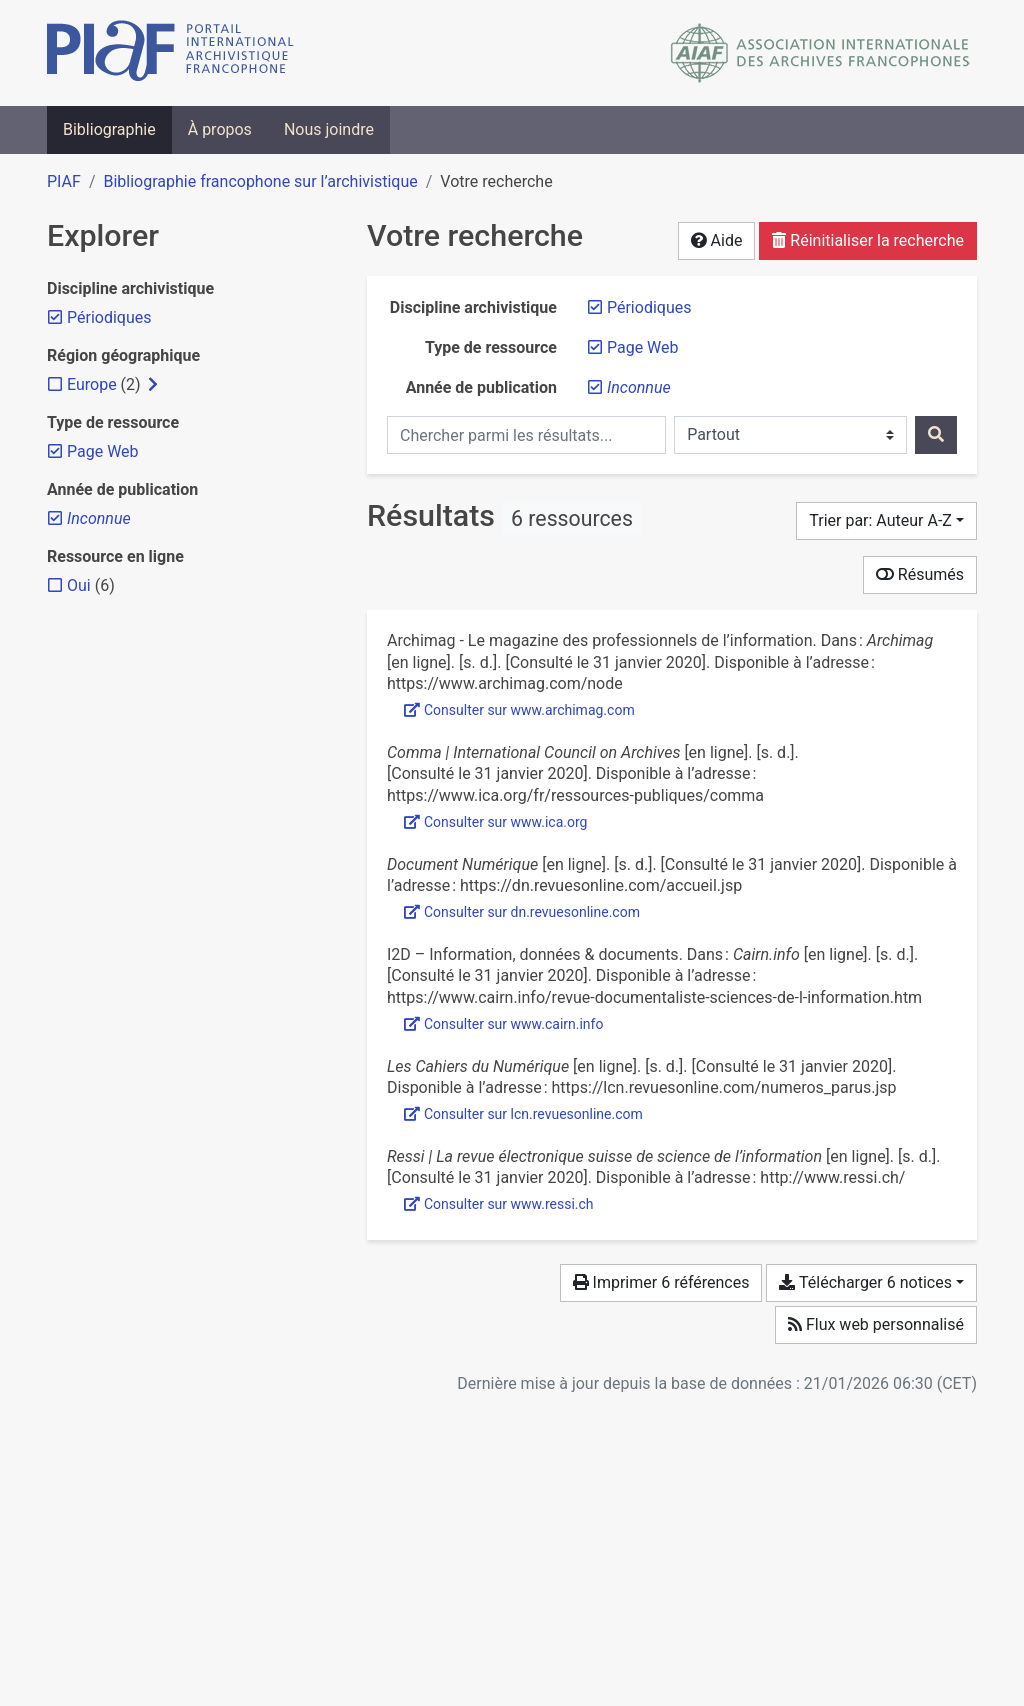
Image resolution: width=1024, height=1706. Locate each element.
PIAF (64, 181)
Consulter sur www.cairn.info (503, 1024)
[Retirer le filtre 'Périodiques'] (649, 307)
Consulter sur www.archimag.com (519, 710)
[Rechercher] (936, 435)
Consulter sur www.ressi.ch (499, 1204)
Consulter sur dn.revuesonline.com (522, 912)
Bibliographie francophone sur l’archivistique (260, 181)
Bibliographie (109, 129)
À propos (220, 129)
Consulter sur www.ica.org (495, 822)
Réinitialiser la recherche (868, 240)
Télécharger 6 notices (865, 1282)
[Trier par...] (886, 521)
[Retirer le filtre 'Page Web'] (643, 347)
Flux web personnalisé (876, 1324)
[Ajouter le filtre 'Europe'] (92, 384)
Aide (717, 240)
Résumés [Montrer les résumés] (920, 574)
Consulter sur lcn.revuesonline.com (523, 1114)
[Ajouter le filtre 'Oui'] (79, 585)
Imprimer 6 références (661, 1282)
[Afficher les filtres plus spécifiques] (153, 385)
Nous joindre (329, 129)
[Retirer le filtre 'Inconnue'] (639, 387)
